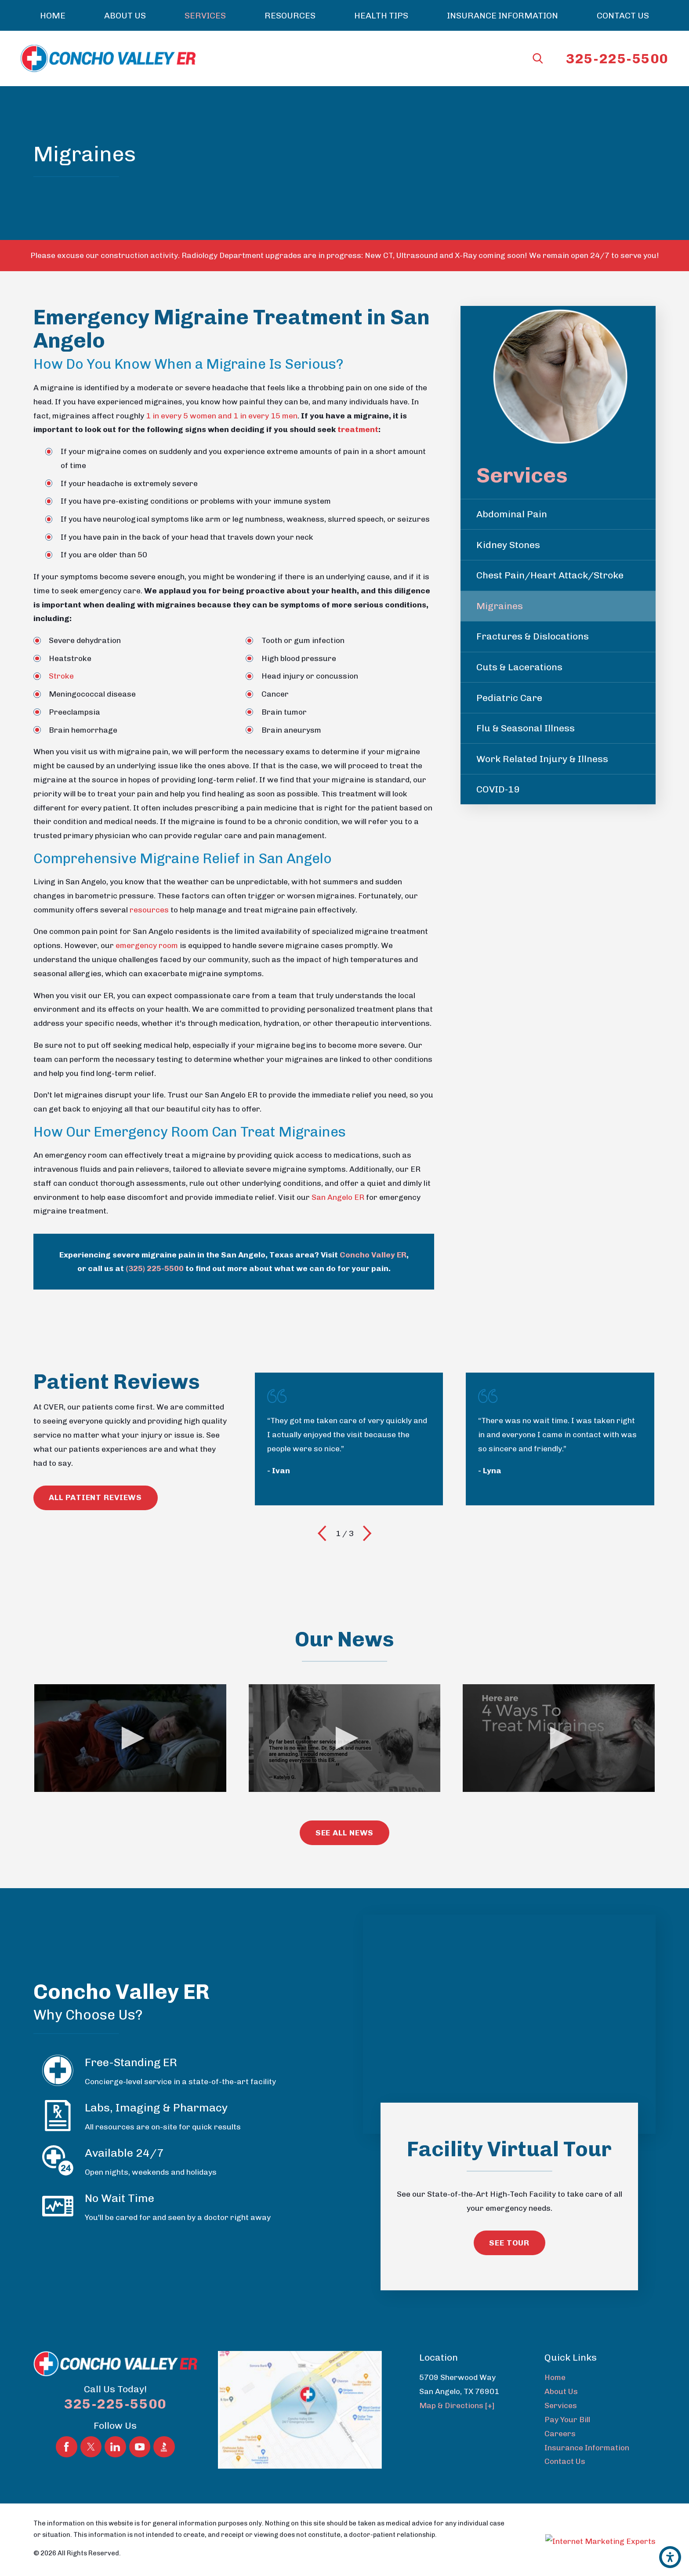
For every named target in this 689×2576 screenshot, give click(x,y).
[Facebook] (66, 2417)
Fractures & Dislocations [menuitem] (532, 636)
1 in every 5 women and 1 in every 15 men (221, 415)
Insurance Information (586, 2443)
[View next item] (367, 1533)
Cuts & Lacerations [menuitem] (519, 666)
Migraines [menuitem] (499, 605)
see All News (344, 1828)
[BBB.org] (164, 2417)
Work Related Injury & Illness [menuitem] (542, 758)
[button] (670, 2557)
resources (149, 909)
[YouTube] (140, 2417)
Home (555, 2373)
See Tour (509, 2238)
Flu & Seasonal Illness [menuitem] (525, 728)
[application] (130, 1736)
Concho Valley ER (373, 1254)
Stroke (61, 675)
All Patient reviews (95, 1497)
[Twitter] (91, 2417)
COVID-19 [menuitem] (497, 789)
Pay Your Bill (567, 2415)
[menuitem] (53, 15)
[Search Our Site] (538, 58)
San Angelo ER (338, 1197)
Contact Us (564, 2457)
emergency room (147, 945)
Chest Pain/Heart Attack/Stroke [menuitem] (550, 575)
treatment (357, 429)
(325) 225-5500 (155, 1268)
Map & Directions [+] (457, 2401)
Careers (560, 2429)
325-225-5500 (617, 59)
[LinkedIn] (115, 2417)
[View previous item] (322, 1533)
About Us (561, 2387)
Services (560, 2401)
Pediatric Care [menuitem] (509, 697)
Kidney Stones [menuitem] (508, 544)
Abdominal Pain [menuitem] (511, 514)
